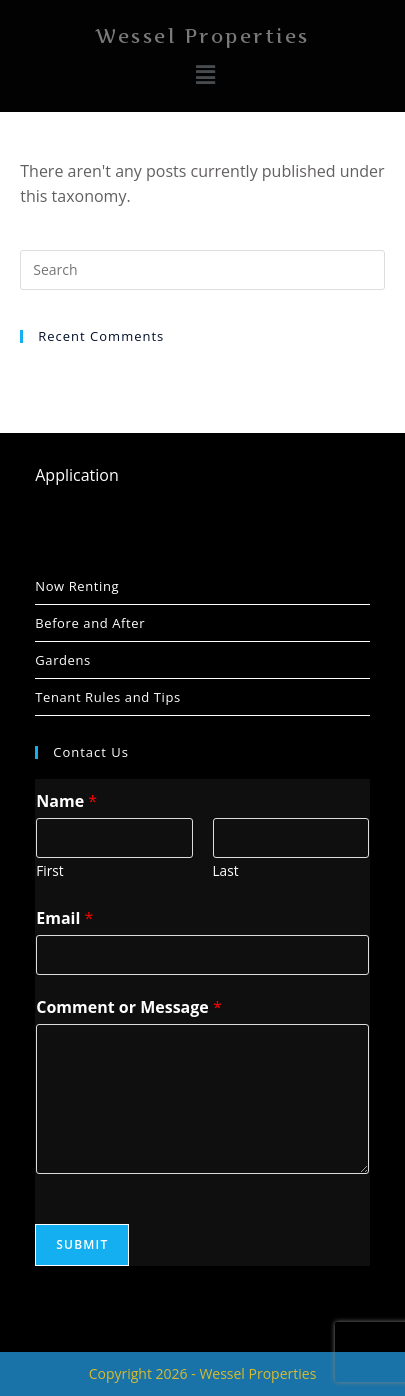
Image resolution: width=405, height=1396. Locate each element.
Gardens (63, 660)
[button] (205, 75)
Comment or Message (129, 1007)
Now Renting (77, 586)
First (49, 870)
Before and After (90, 623)
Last (226, 870)
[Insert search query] (202, 270)
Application (77, 475)
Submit (82, 1244)
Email (64, 918)
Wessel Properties (202, 36)
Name (66, 801)
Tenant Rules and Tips (108, 697)
